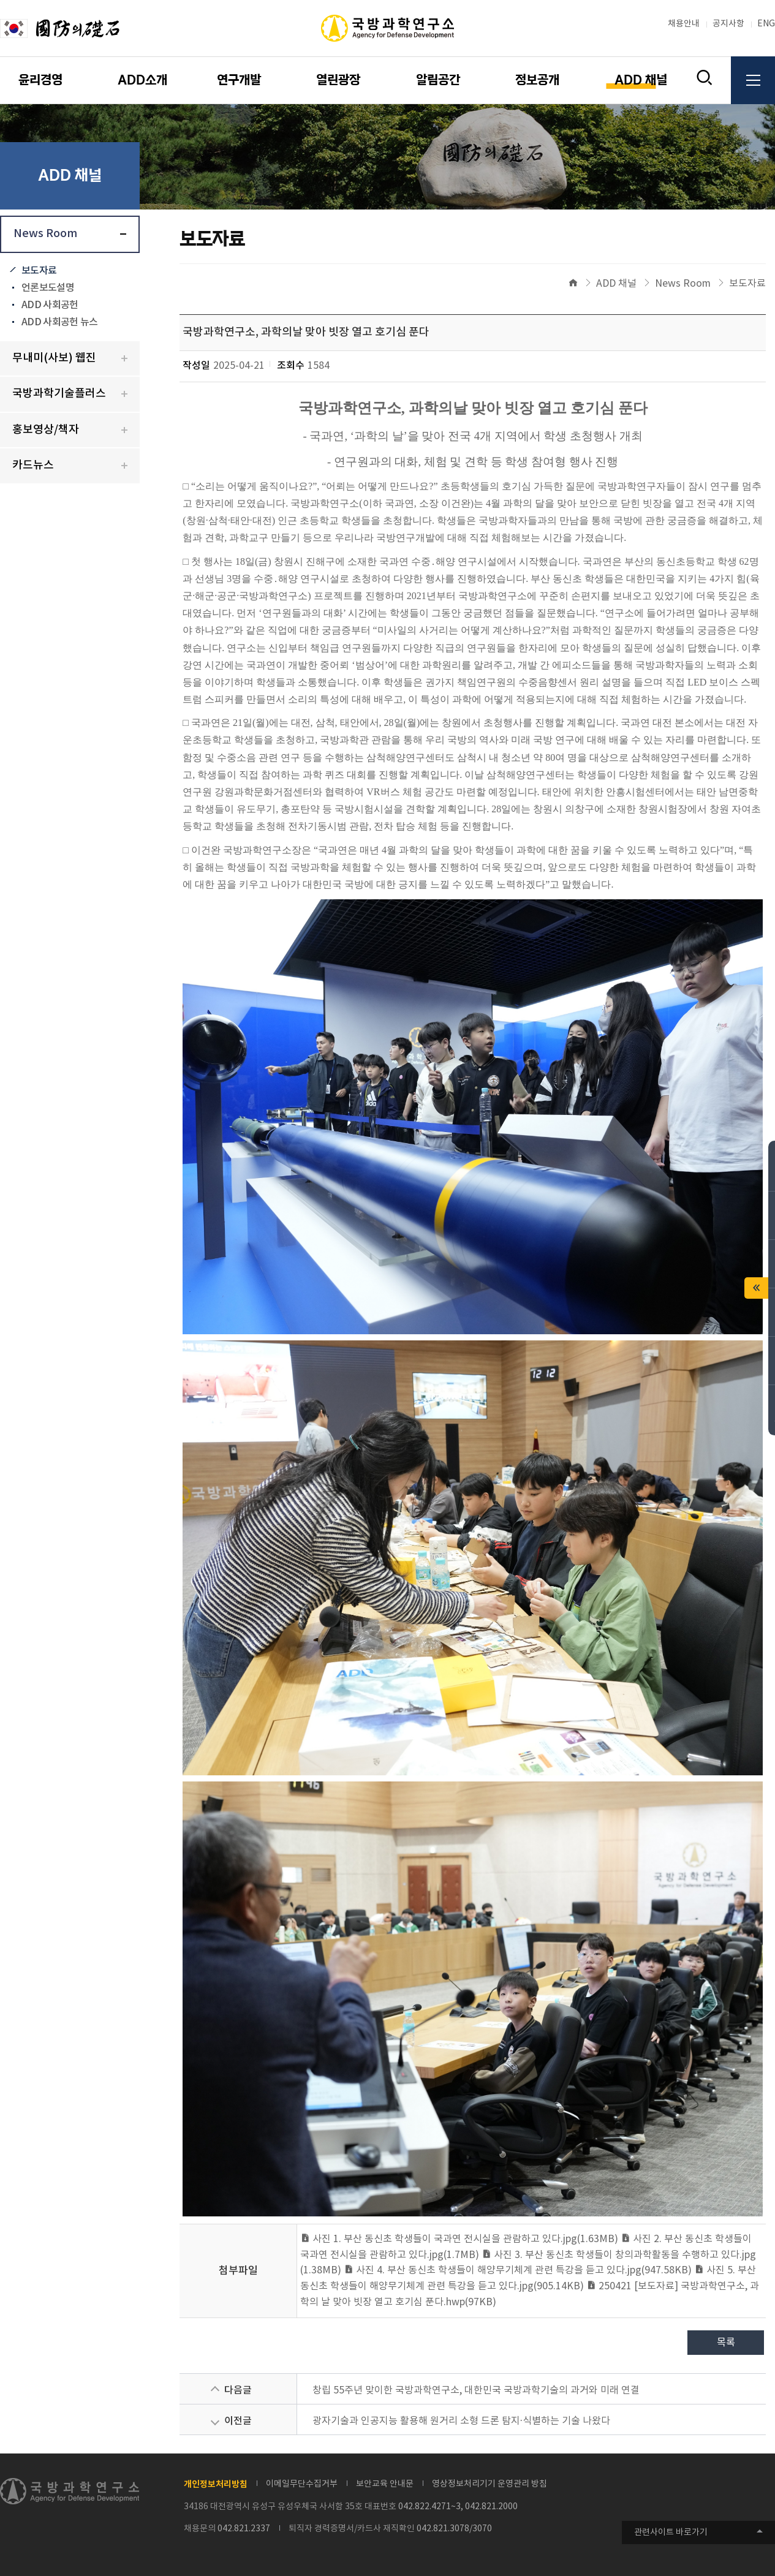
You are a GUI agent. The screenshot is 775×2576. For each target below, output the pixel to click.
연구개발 (239, 80)
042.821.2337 (243, 2529)
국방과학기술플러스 (59, 393)
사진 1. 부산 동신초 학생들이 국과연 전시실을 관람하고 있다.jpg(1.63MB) (459, 2239)
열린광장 (338, 80)
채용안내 (684, 24)
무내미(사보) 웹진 (54, 358)
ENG (766, 24)
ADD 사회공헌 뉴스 (59, 322)
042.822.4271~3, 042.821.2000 (458, 2507)
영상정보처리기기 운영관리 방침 (489, 2484)
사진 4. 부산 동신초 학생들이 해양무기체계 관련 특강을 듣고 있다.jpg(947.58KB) (518, 2270)
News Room (45, 233)
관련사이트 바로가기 (671, 2532)
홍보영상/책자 (45, 429)
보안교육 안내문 (385, 2484)
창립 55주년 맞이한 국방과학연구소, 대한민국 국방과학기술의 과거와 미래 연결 (476, 2390)
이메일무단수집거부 (302, 2484)
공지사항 (728, 24)
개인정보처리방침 (216, 2484)
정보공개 (537, 80)
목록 (726, 2342)
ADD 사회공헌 (49, 305)
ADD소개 (142, 80)
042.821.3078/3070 (454, 2529)
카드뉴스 (33, 465)
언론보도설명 (47, 287)
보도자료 (38, 270)
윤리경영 (40, 80)
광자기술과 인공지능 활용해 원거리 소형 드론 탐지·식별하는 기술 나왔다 (461, 2421)
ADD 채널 (640, 80)
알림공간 (438, 80)
